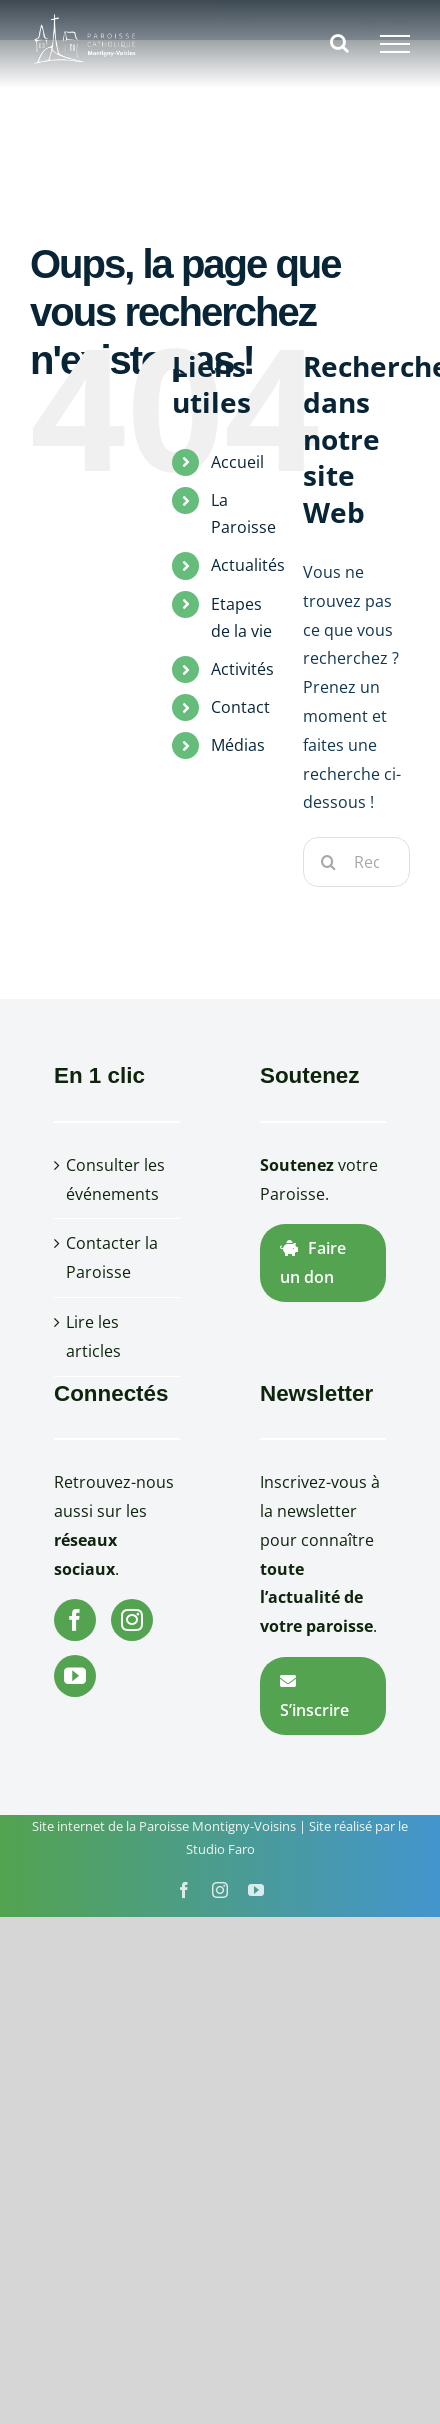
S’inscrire (314, 1697)
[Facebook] (75, 1620)
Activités (242, 669)
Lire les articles (93, 1336)
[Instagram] (132, 1620)
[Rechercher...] (356, 862)
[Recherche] (328, 862)
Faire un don (313, 1262)
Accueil (237, 462)
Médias (238, 745)
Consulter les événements (115, 1179)
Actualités (248, 565)
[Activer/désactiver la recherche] (339, 43)
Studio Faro (220, 1849)
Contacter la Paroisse (112, 1257)
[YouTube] (75, 1676)
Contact (240, 707)
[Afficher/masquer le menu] (395, 44)
